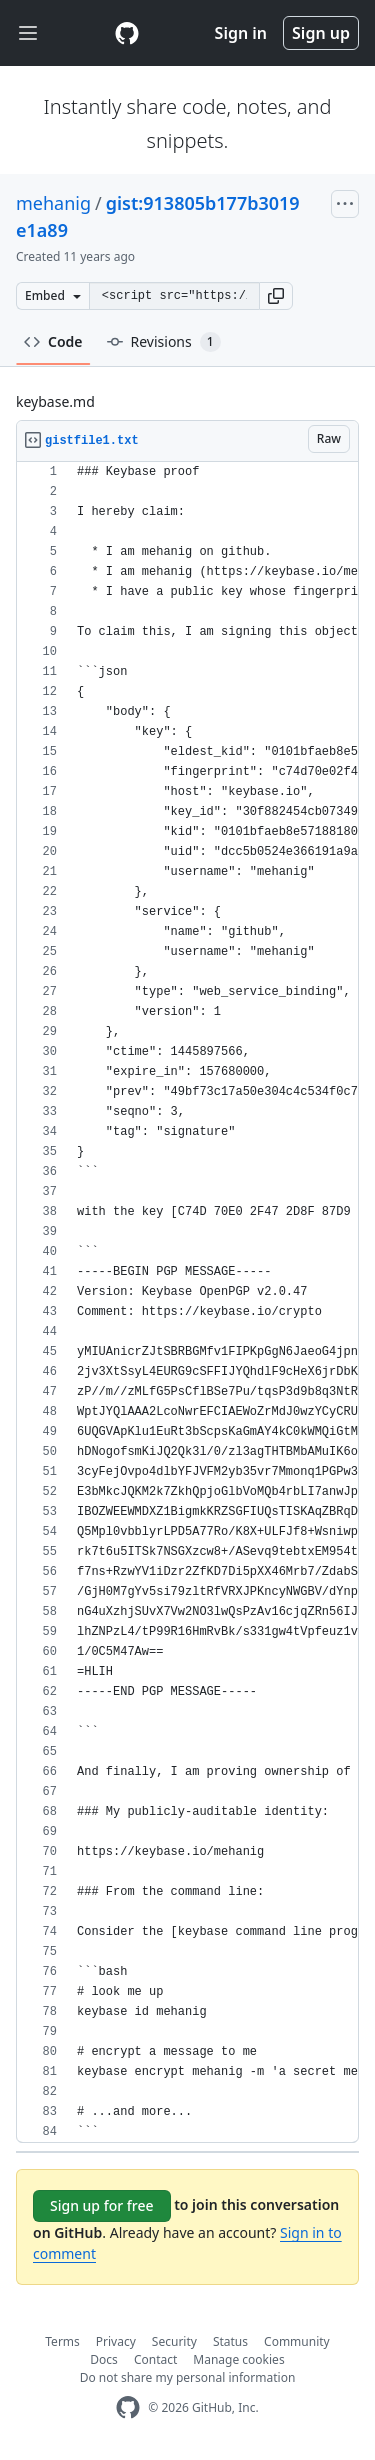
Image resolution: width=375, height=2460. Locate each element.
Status (230, 2341)
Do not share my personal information (188, 2377)
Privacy (116, 2341)
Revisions (164, 342)
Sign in (241, 33)
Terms (62, 2341)
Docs (104, 2359)
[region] (187, 1302)
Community (297, 2341)
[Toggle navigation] (28, 33)
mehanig (53, 203)
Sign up (321, 33)
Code (53, 341)
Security (174, 2341)
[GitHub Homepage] (128, 2407)
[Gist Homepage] (127, 33)
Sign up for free (102, 2205)
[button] (276, 296)
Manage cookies (238, 2359)
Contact (155, 2359)
